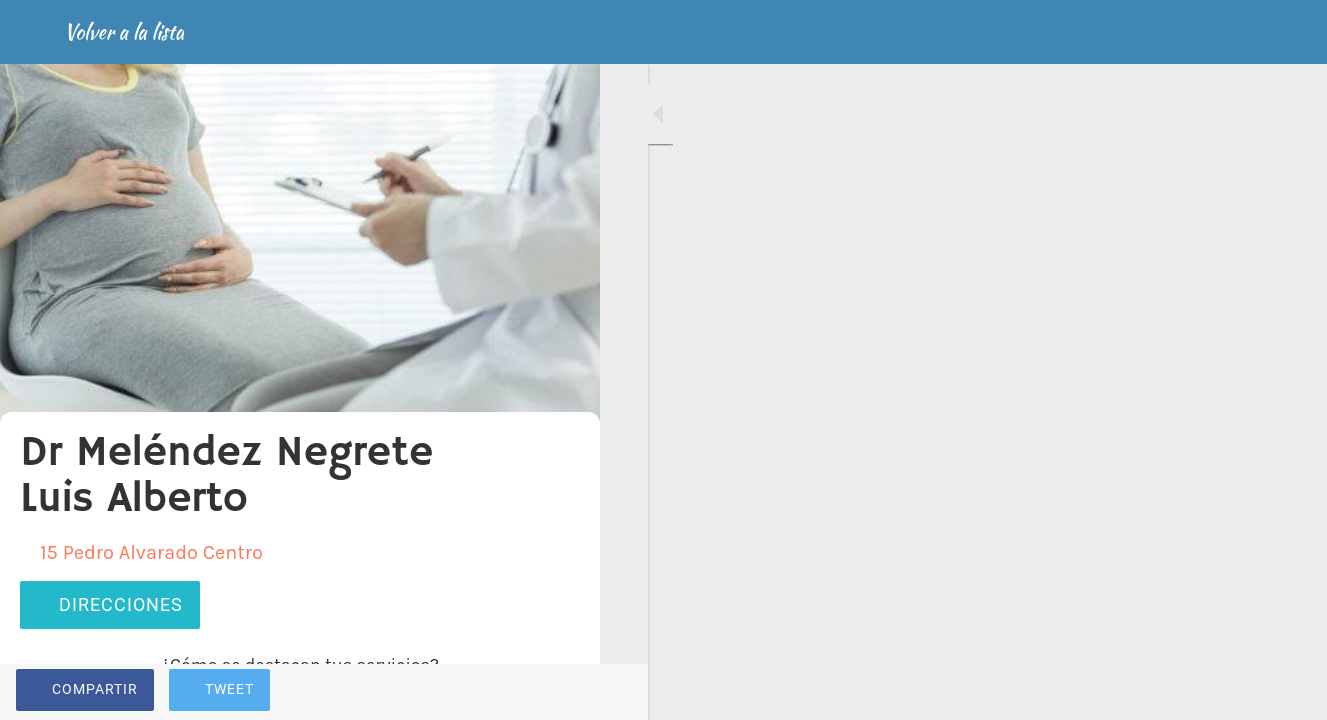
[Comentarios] (560, 692)
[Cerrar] (32, 32)
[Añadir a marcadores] (512, 692)
